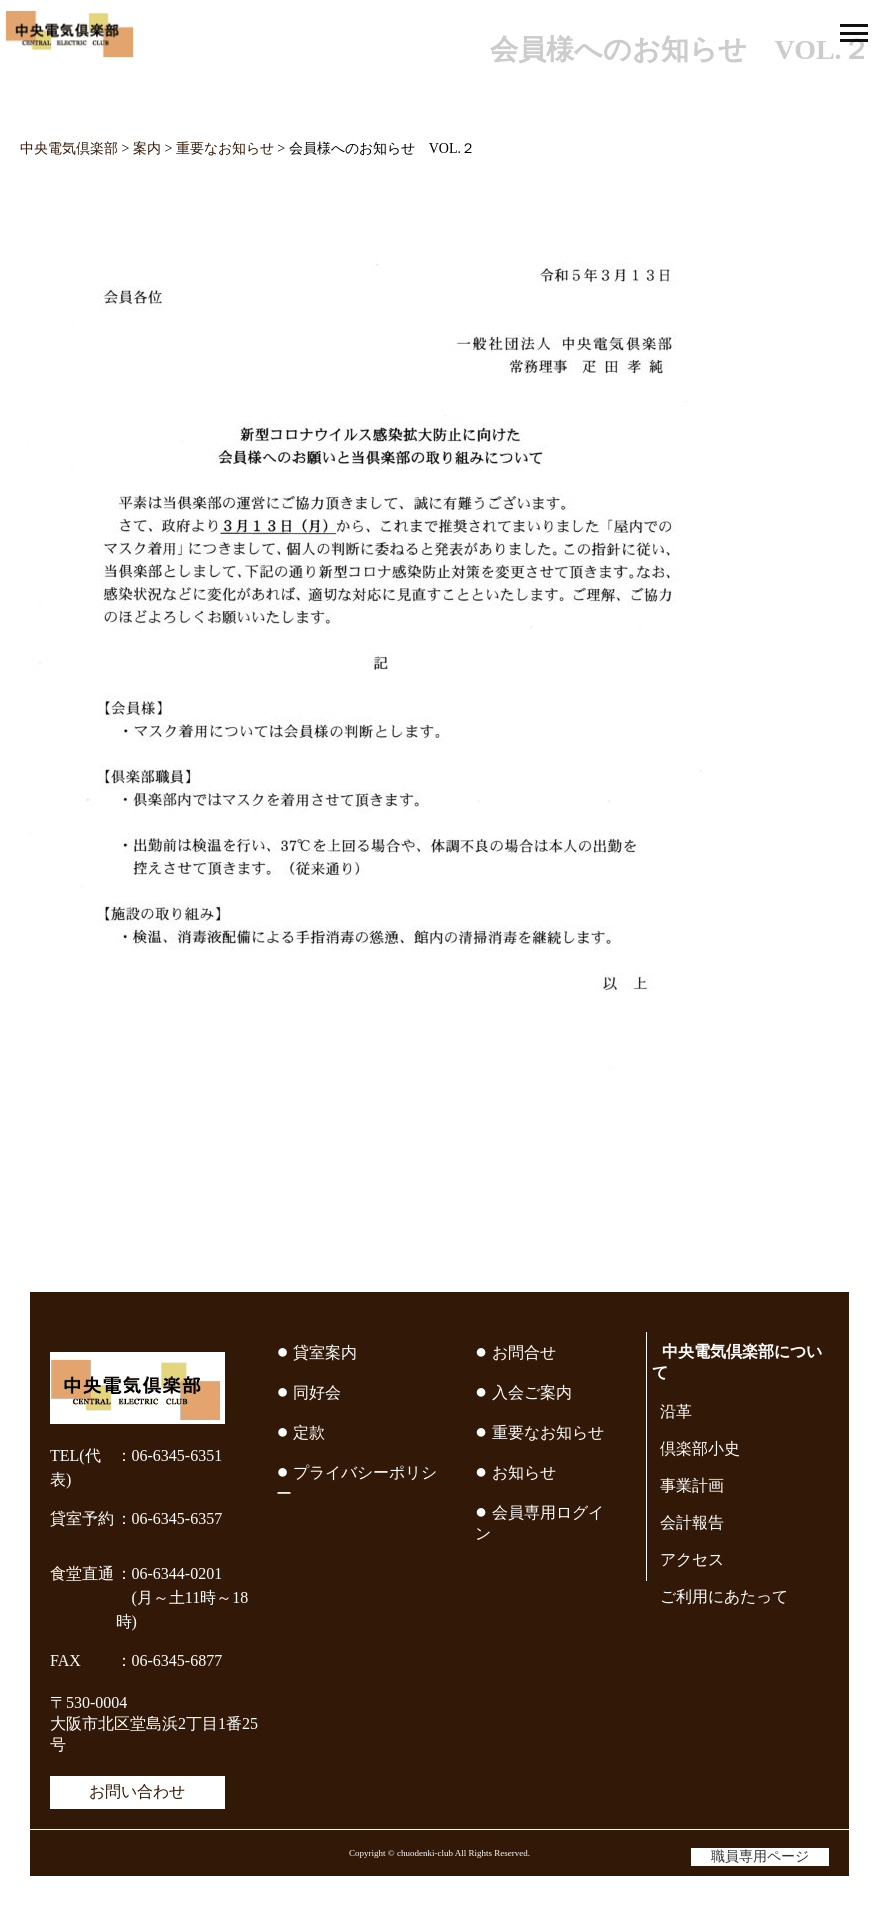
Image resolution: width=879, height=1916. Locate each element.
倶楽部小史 (700, 1448)
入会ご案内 (532, 1392)
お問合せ (524, 1352)
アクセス (692, 1559)
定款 (309, 1432)
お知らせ (524, 1472)
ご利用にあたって (724, 1596)
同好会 (317, 1392)
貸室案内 (325, 1352)
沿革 (676, 1411)
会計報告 (692, 1522)
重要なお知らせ (548, 1432)
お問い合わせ (137, 1791)
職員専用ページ (760, 1856)
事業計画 (692, 1485)
